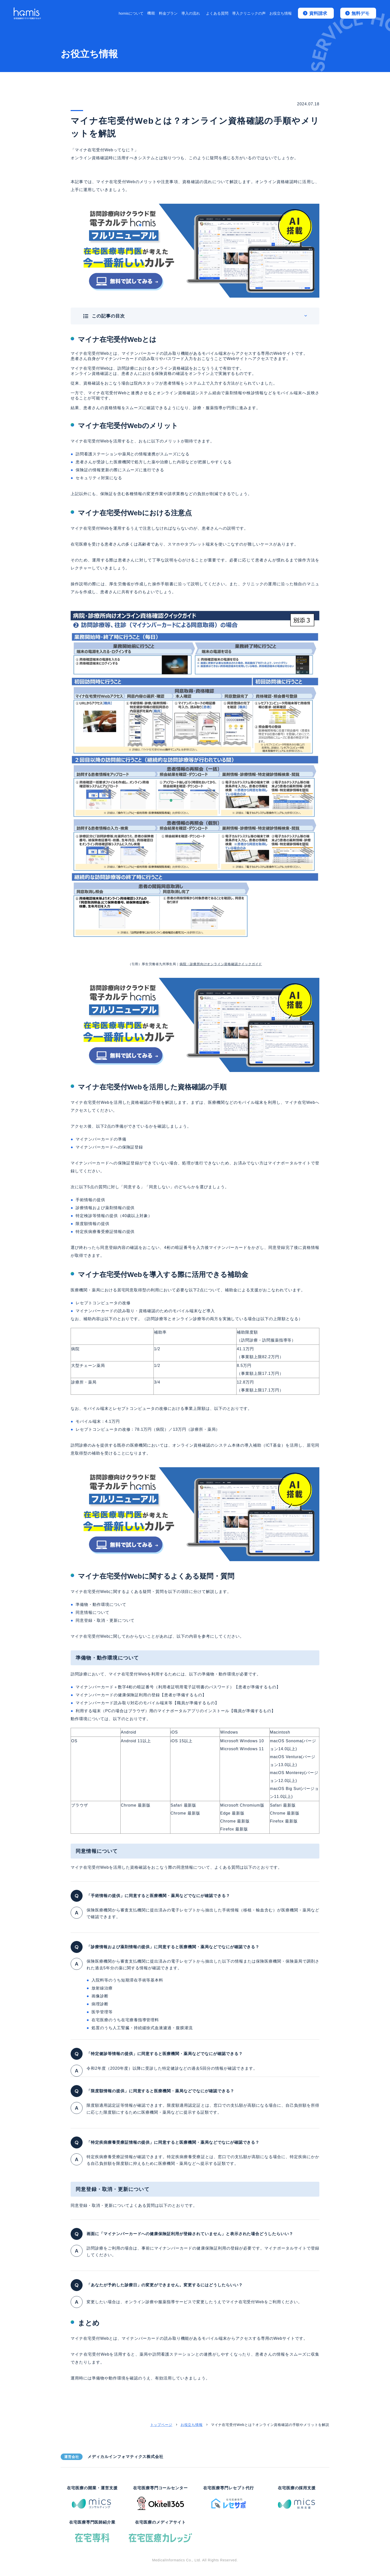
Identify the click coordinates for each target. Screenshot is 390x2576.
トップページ (161, 2425)
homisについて (129, 13)
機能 (150, 13)
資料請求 (317, 13)
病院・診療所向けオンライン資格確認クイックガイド (221, 964)
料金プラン (167, 13)
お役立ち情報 (279, 13)
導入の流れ (189, 13)
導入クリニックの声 (247, 13)
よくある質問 (216, 13)
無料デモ (359, 13)
